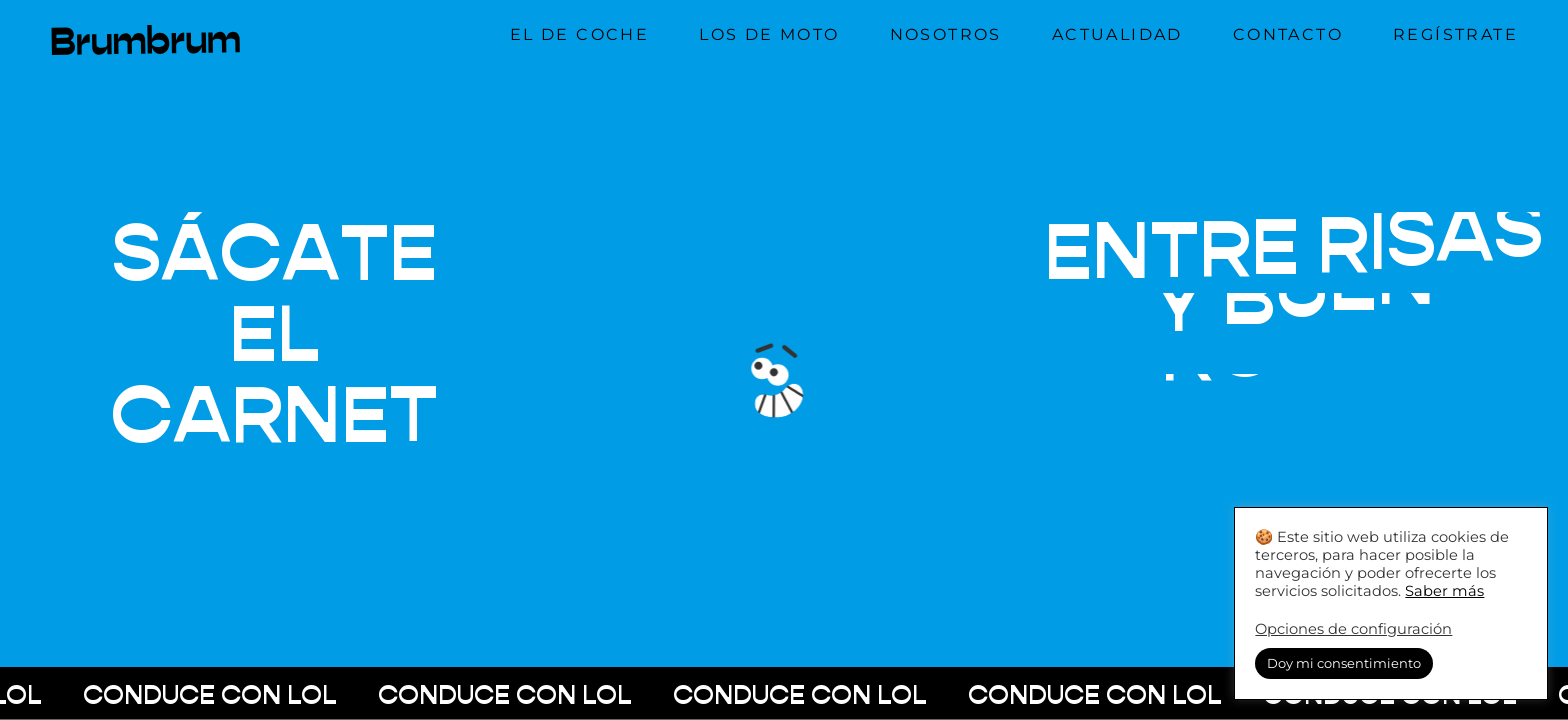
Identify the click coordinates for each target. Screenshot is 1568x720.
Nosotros (946, 34)
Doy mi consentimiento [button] (1344, 663)
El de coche (579, 34)
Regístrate (1455, 34)
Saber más (1444, 591)
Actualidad (1117, 34)
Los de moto (769, 34)
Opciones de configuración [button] (1353, 629)
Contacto (1288, 34)
